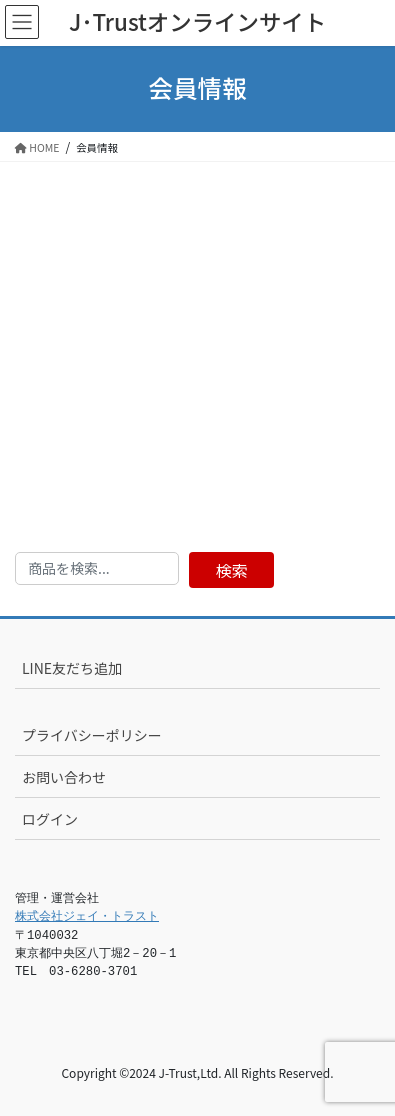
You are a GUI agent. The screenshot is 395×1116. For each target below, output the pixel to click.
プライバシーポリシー (92, 735)
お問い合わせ (64, 777)
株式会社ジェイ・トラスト (87, 917)
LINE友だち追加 (72, 668)
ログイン (50, 819)
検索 (232, 570)
